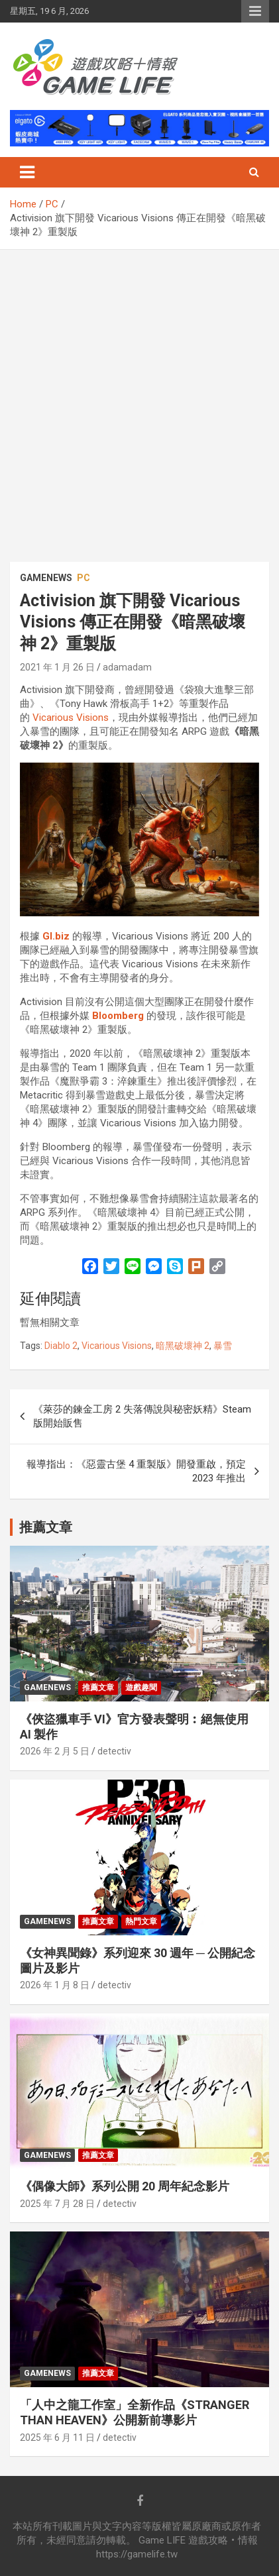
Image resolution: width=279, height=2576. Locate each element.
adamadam (127, 667)
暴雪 (222, 1345)
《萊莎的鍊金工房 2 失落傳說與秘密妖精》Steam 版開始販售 (142, 1416)
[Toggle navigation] (27, 172)
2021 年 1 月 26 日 (57, 667)
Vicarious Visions (70, 718)
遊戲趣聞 (141, 1687)
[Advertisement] (139, 395)
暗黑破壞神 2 (182, 1345)
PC (83, 577)
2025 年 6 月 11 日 (57, 2437)
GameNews (46, 577)
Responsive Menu (255, 11)
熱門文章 (141, 1921)
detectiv (114, 1751)
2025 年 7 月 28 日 (57, 2203)
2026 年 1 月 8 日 (54, 1985)
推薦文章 (98, 1687)
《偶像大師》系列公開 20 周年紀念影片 (124, 2186)
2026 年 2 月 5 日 (54, 1751)
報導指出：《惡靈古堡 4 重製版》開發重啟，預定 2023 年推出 (136, 1471)
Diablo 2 (61, 1345)
